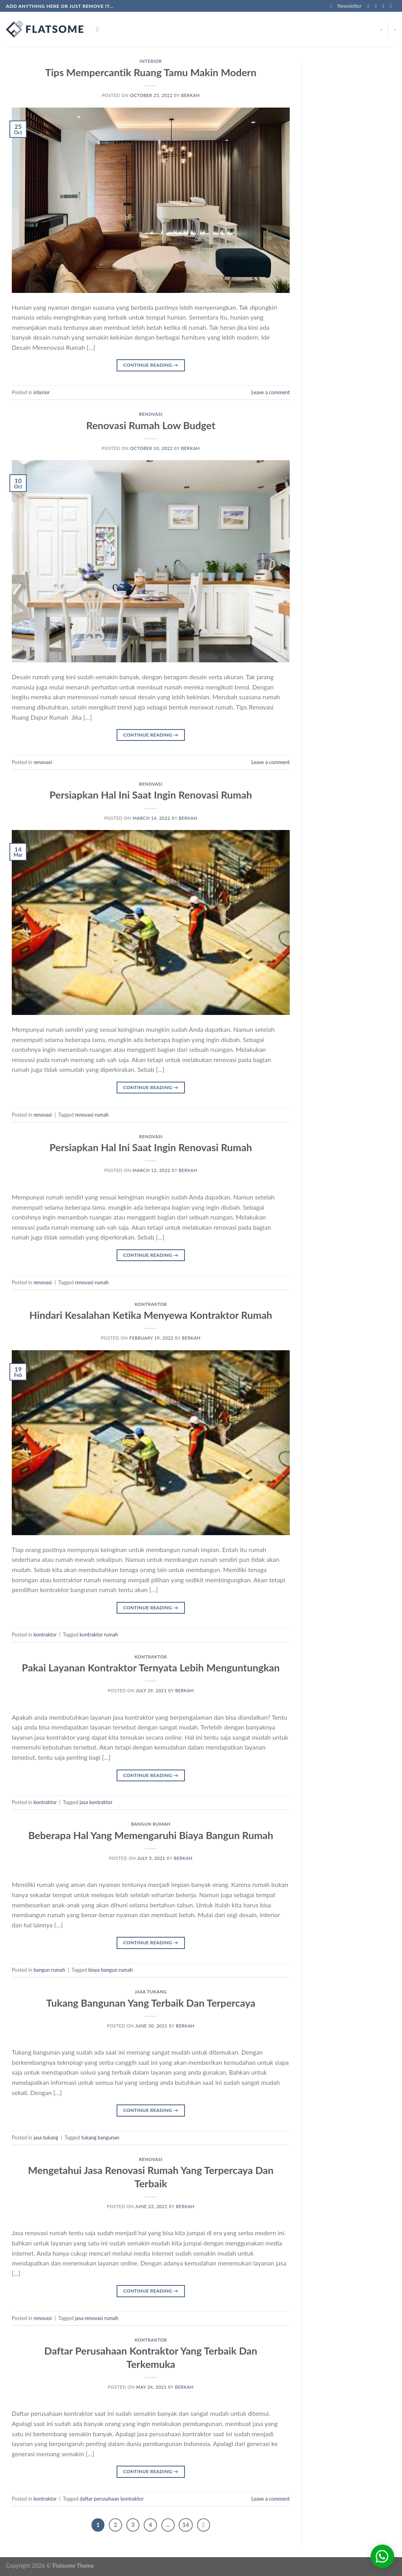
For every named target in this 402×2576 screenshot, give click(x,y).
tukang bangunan (100, 2137)
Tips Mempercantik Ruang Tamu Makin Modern (150, 72)
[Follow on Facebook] (369, 6)
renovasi (151, 414)
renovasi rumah (92, 1115)
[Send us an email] (392, 6)
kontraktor (151, 1304)
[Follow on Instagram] (377, 6)
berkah (190, 95)
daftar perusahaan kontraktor (112, 2499)
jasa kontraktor (96, 1802)
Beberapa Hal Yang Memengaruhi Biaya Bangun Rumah (150, 1835)
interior (151, 61)
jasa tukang (151, 1991)
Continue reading (150, 365)
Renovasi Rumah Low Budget (151, 425)
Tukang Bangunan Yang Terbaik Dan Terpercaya (151, 2003)
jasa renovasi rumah (97, 2318)
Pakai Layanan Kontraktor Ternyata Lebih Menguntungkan (151, 1667)
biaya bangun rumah (110, 1970)
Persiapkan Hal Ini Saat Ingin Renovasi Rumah (150, 795)
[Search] (99, 29)
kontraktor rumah (99, 1634)
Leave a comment (270, 392)
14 (185, 2524)
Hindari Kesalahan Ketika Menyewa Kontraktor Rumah (150, 1315)
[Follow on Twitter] (384, 6)
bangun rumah (151, 1823)
